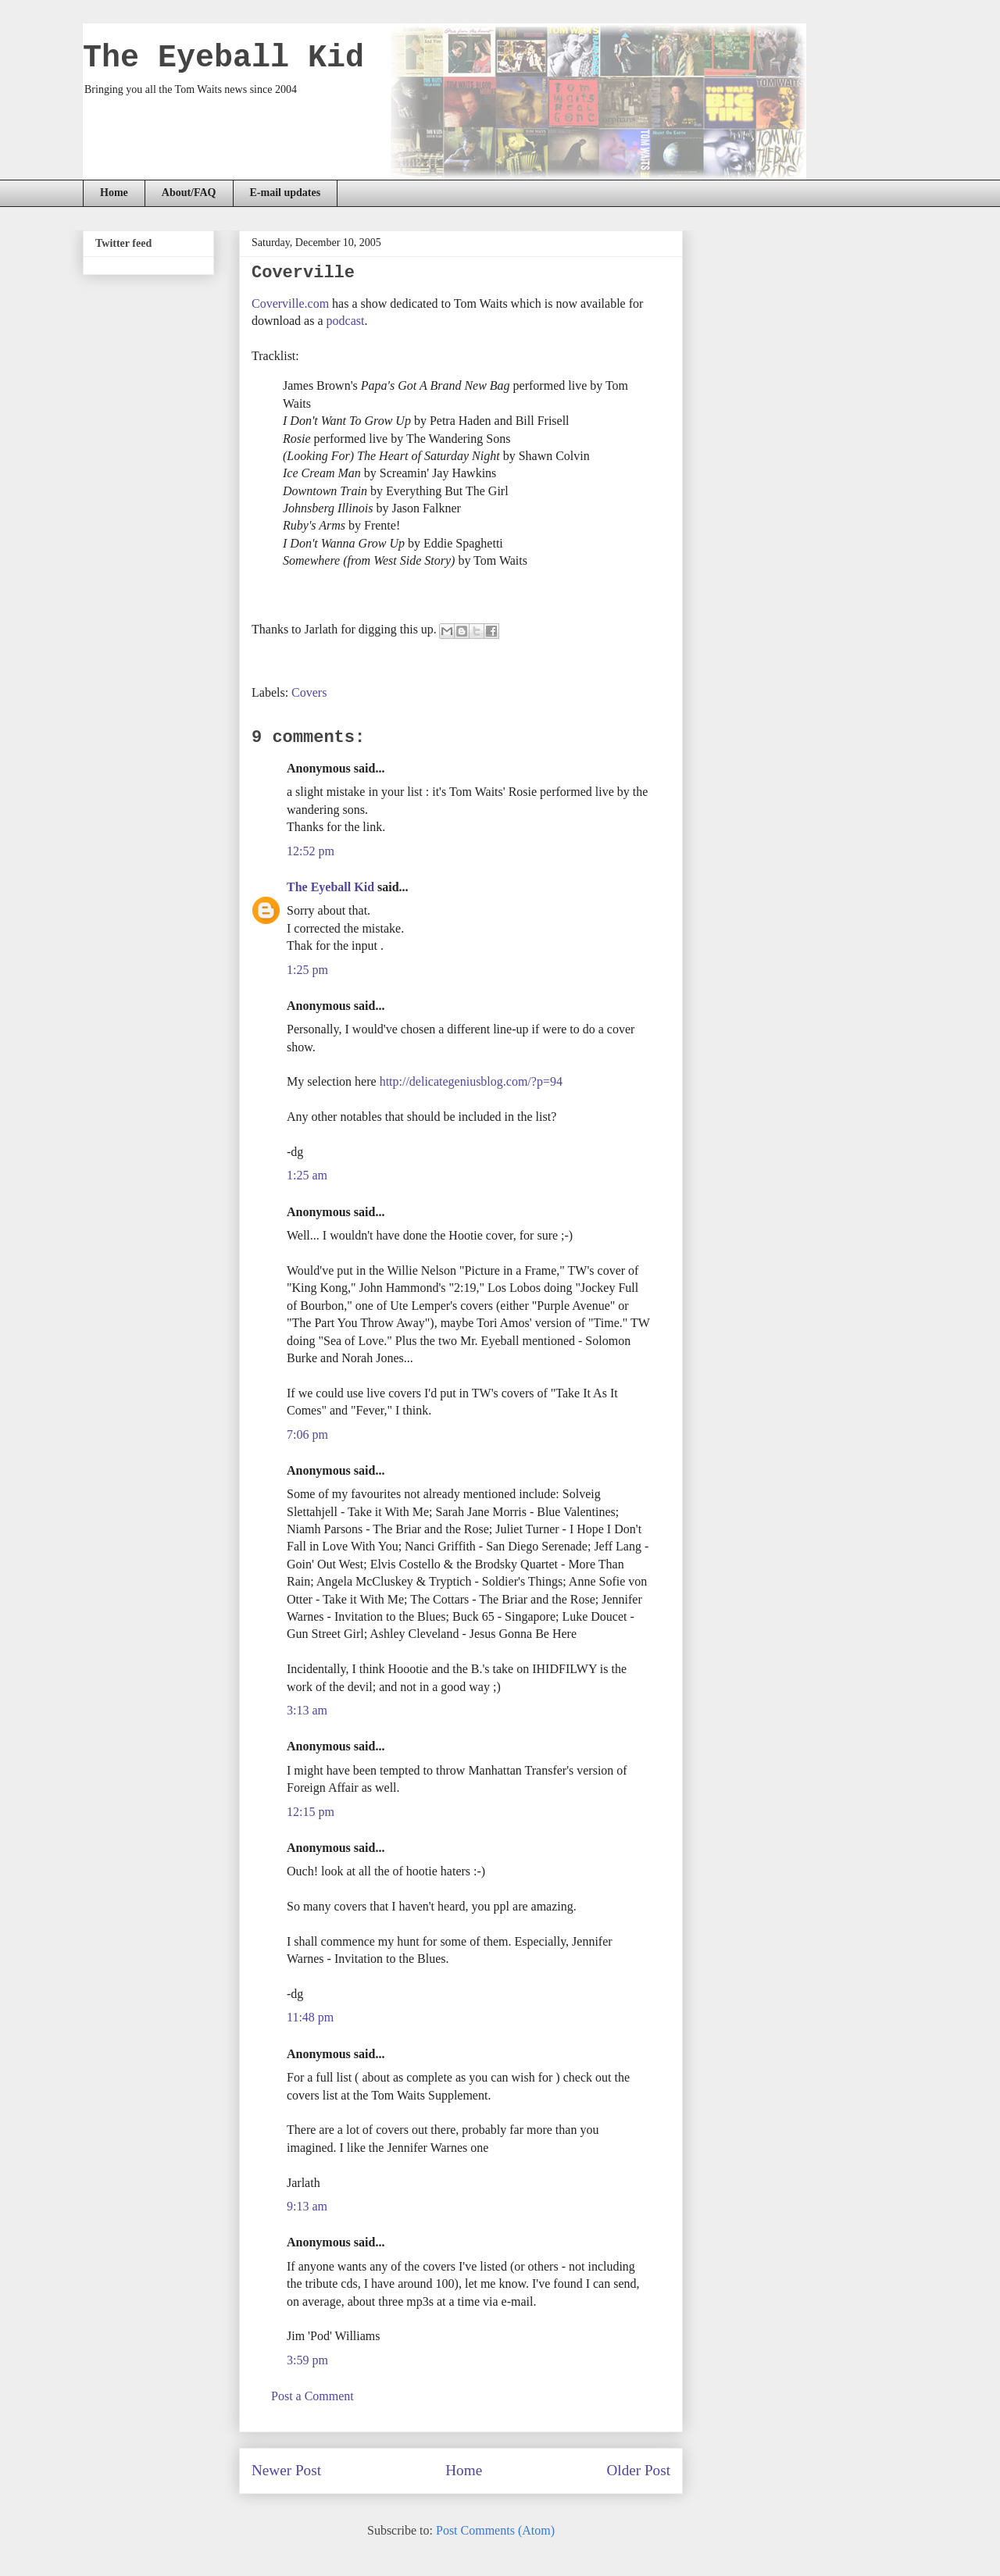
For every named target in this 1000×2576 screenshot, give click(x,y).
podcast (346, 320)
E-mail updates (285, 192)
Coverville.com (290, 303)
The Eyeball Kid (223, 58)
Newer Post (286, 2470)
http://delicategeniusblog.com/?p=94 (471, 1081)
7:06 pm (307, 1434)
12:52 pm (310, 851)
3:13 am (307, 1710)
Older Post (638, 2470)
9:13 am (307, 2206)
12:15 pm (310, 1811)
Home (114, 192)
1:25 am (307, 1175)
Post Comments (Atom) (495, 2530)
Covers (309, 692)
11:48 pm (310, 2017)
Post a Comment (312, 2396)
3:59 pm (307, 2360)
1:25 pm (307, 969)
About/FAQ (189, 192)
